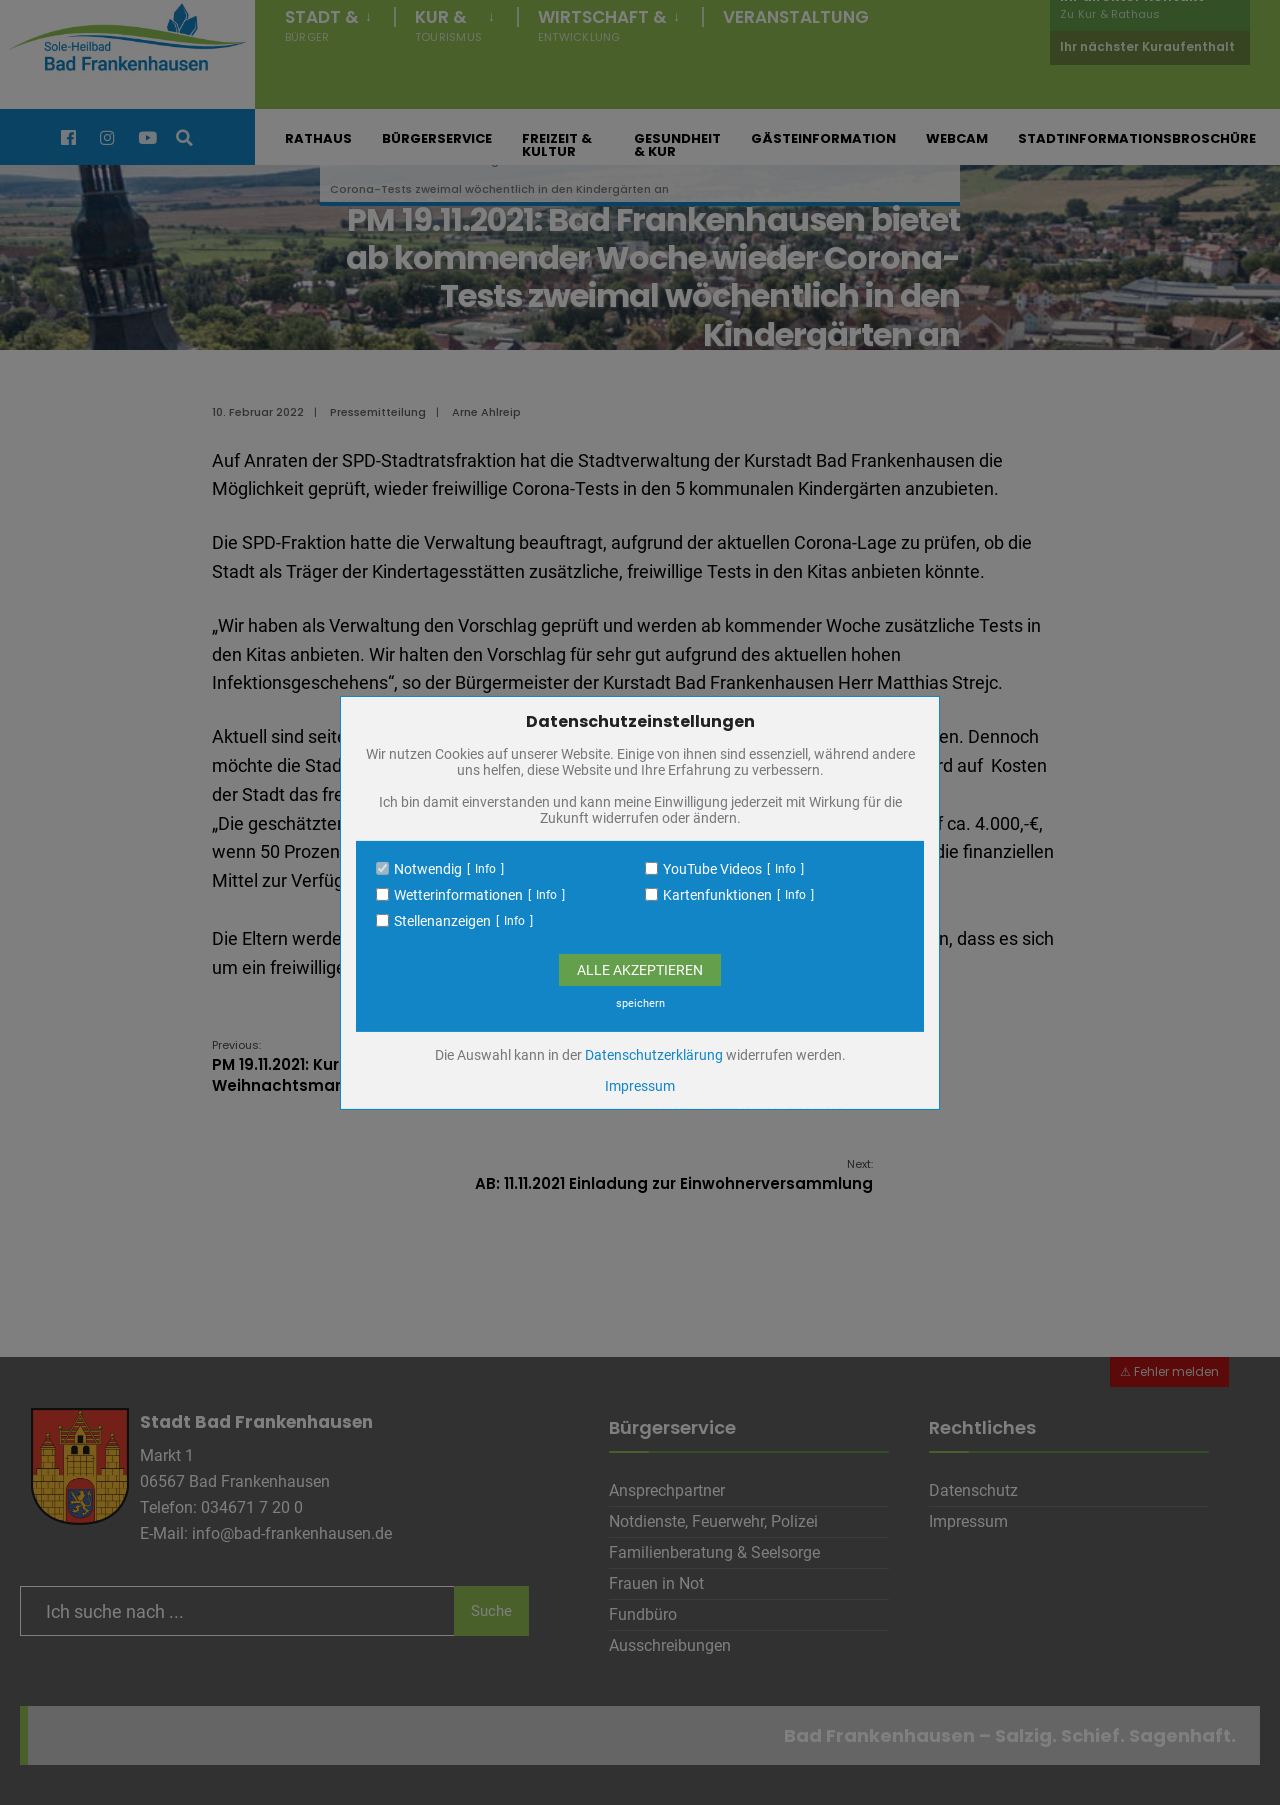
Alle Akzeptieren (640, 970)
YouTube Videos (712, 869)
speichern (640, 1003)
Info (485, 869)
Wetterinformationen (458, 895)
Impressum (640, 1086)
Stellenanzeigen (442, 921)
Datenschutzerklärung (654, 1055)
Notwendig (428, 869)
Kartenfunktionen (717, 895)
